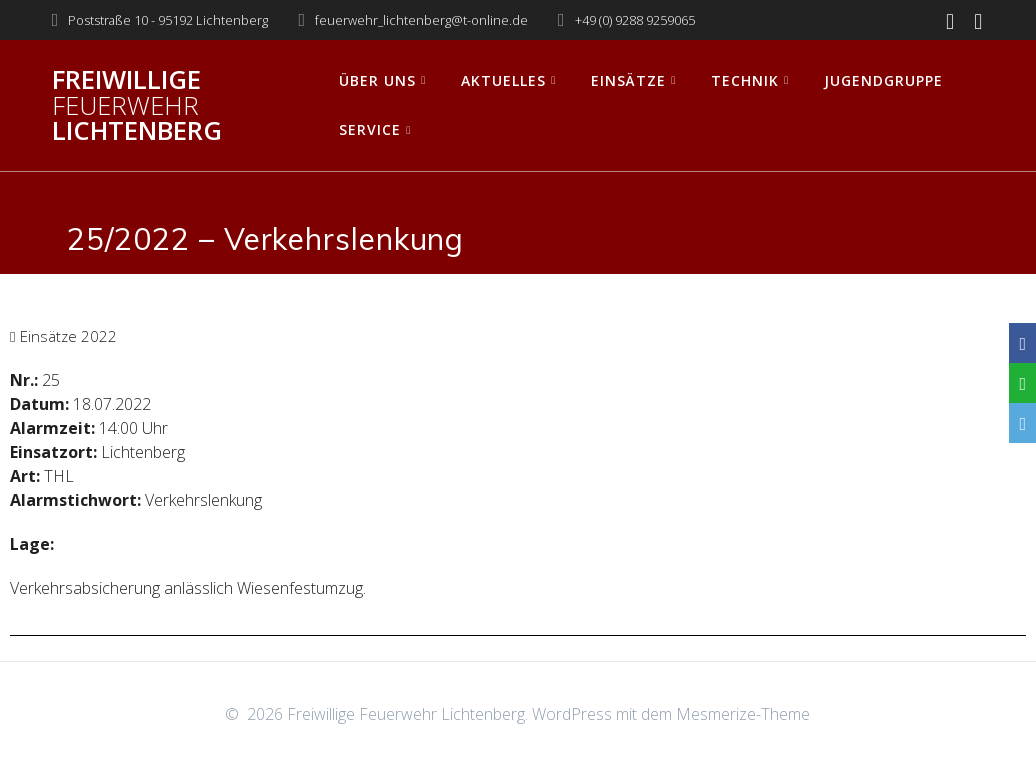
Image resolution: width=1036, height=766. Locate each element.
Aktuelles (503, 80)
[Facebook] (1022, 343)
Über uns (377, 80)
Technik (745, 80)
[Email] (1022, 423)
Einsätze (628, 80)
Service (370, 129)
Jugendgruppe (883, 80)
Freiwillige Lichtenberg (137, 105)
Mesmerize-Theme (743, 714)
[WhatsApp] (1022, 383)
